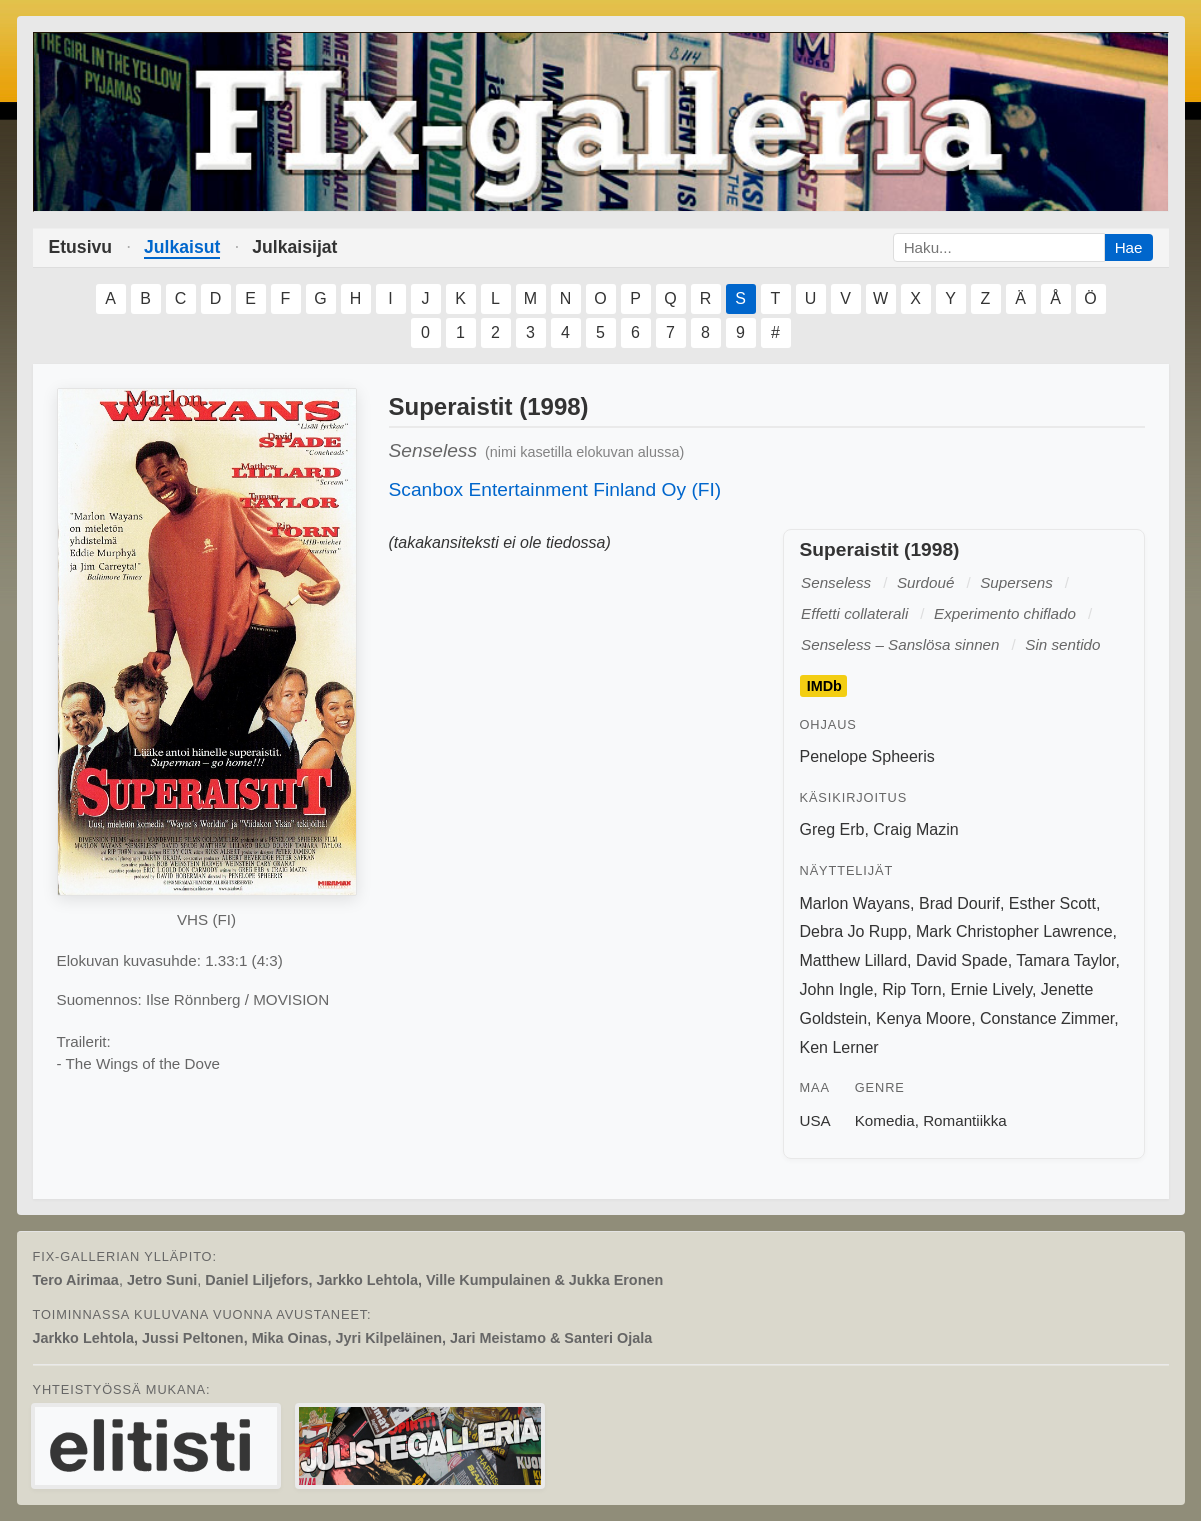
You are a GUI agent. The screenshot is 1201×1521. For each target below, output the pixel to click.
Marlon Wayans (855, 903)
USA (815, 1120)
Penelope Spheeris (867, 756)
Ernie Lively (991, 989)
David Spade (962, 960)
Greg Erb (832, 829)
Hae (1129, 247)
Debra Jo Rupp (854, 931)
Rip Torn (911, 989)
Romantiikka (965, 1120)
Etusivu (81, 247)
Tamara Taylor (1065, 960)
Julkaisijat (294, 247)
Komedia (885, 1120)
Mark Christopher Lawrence (1014, 931)
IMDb (824, 686)
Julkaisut (182, 247)
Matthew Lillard (854, 960)
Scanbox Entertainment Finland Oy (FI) (555, 489)
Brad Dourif (959, 903)
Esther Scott (1052, 903)
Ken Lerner (839, 1047)
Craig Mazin (915, 829)
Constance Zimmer (1047, 1018)
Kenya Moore (923, 1018)
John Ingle (837, 989)
